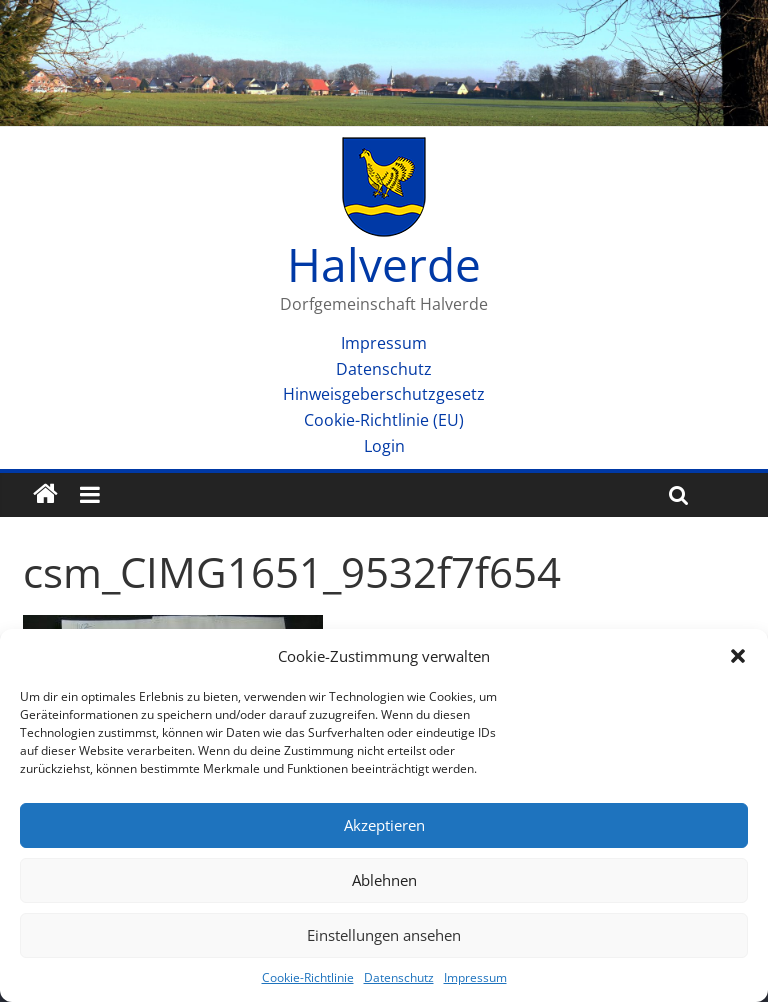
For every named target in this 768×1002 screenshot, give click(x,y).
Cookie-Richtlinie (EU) (384, 420)
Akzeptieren (384, 825)
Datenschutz (399, 977)
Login (384, 446)
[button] (738, 656)
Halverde (384, 264)
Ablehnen (384, 880)
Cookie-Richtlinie (308, 977)
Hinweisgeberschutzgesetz (384, 394)
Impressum (475, 977)
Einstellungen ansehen (384, 935)
